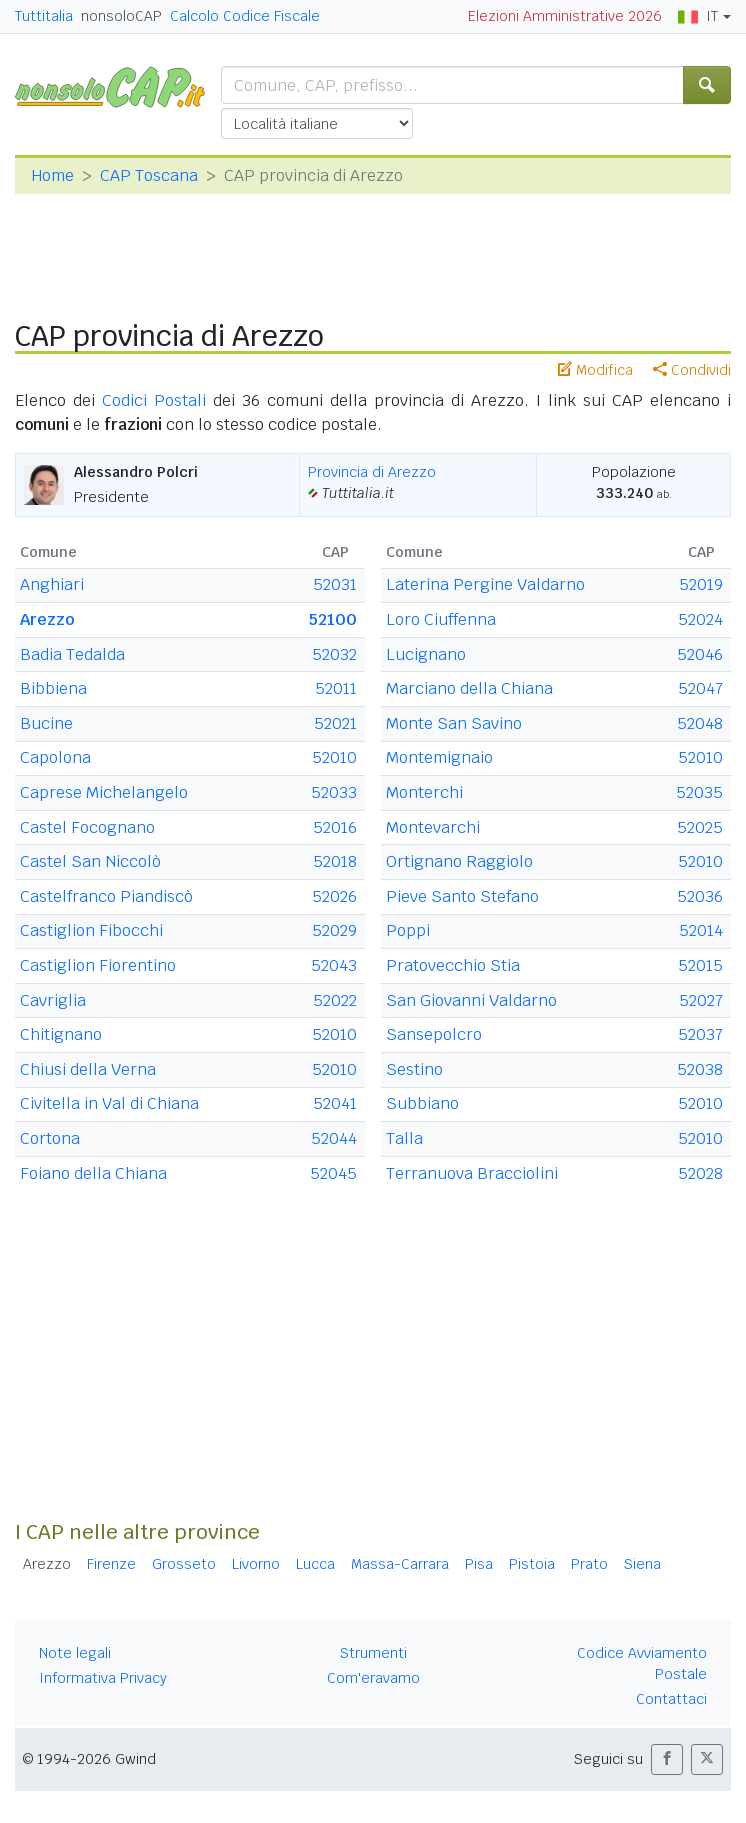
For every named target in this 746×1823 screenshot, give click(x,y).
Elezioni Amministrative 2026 (565, 16)
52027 (701, 1000)
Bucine (46, 723)
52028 (700, 1173)
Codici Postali (154, 400)
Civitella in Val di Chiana (109, 1103)
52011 (336, 688)
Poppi (408, 930)
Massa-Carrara (400, 1564)
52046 (700, 654)
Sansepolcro (434, 1034)
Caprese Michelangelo (104, 792)
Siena (642, 1564)
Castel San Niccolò (90, 861)
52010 (334, 757)
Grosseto (184, 1564)
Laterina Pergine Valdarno (485, 584)
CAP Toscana (149, 175)
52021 (335, 723)
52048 (700, 723)
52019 (701, 584)
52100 (333, 619)
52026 (334, 896)
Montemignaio (439, 757)
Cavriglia (53, 1000)
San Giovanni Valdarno (471, 1000)
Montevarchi (433, 827)
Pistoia (532, 1564)
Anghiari (52, 584)
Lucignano (426, 654)
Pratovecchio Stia (453, 965)
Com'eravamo (373, 1678)
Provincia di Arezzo (372, 472)
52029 (334, 930)
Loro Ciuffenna (441, 619)
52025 (700, 827)
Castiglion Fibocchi (91, 930)
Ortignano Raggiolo (459, 861)
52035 (699, 792)
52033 (334, 792)
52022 (335, 1000)
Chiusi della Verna (88, 1069)
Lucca (315, 1564)
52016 (335, 827)
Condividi (692, 370)
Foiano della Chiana (93, 1173)
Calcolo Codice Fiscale (245, 16)
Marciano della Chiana (469, 688)
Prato (589, 1564)
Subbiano (422, 1103)
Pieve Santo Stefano (462, 896)
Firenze (111, 1564)
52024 (700, 619)
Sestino (414, 1069)
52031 (335, 584)
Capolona (55, 757)
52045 (333, 1173)
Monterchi (424, 792)
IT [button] (698, 16)
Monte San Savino (454, 723)
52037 (700, 1034)
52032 (334, 654)
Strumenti (373, 1653)
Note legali (75, 1653)
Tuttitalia (44, 16)
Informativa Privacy (103, 1678)
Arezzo (47, 619)
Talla (404, 1138)
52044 (334, 1138)
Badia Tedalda (72, 654)
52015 (700, 965)
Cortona (50, 1138)
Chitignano (61, 1034)
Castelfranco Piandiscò (106, 896)
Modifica (595, 370)
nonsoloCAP (121, 16)
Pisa (479, 1564)
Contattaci (671, 1699)
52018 (335, 861)
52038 (700, 1069)
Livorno (256, 1564)
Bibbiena (53, 688)
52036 (700, 896)
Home (52, 175)
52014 (701, 930)
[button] (667, 1759)
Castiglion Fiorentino (98, 965)
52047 (700, 688)
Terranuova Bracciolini (472, 1173)
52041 (335, 1103)
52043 (334, 965)
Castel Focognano (87, 827)
